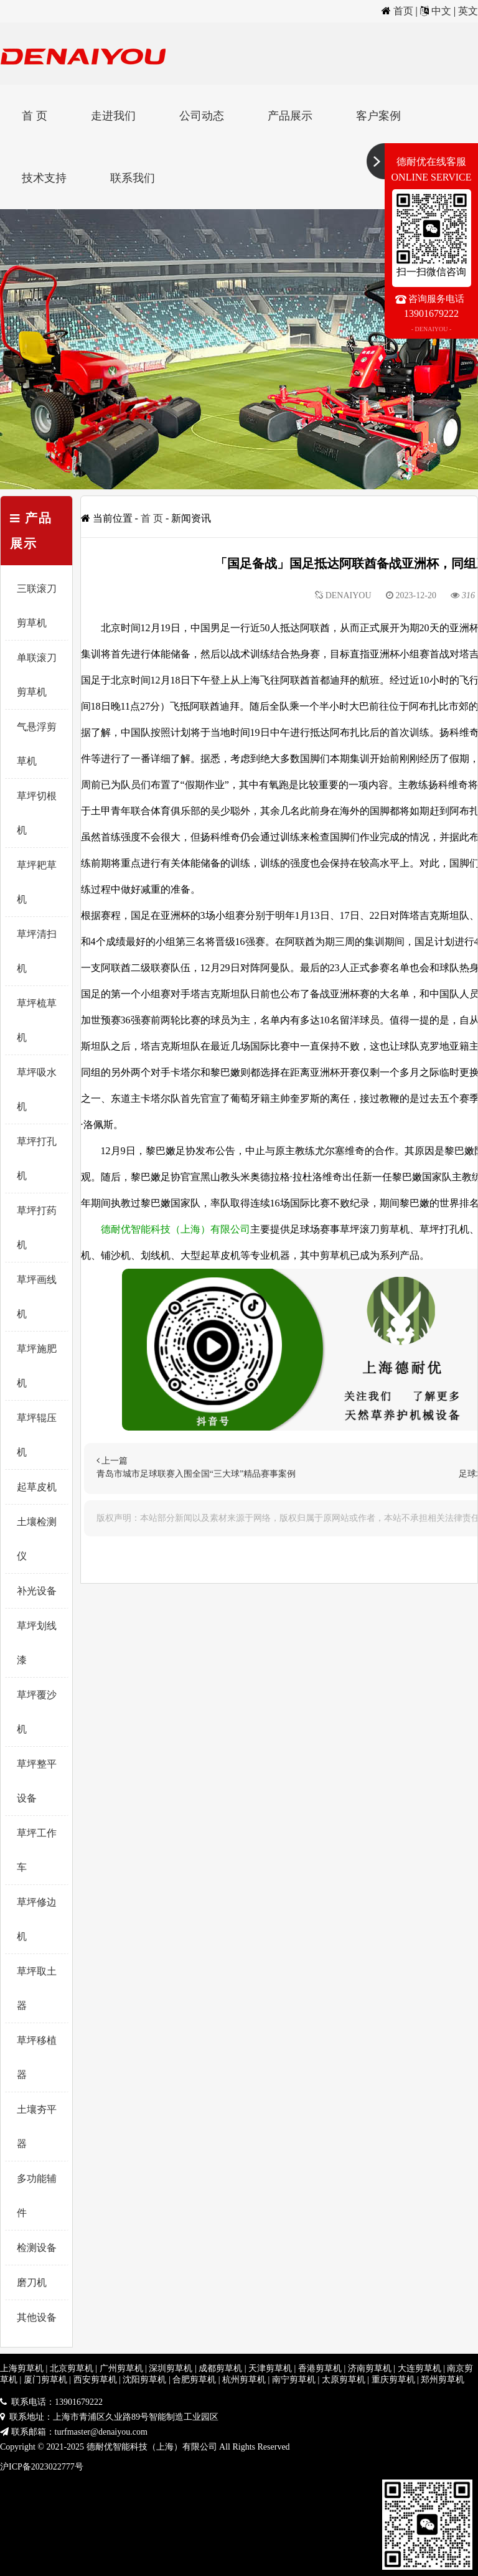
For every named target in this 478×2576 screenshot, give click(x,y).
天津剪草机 (270, 2368)
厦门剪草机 (45, 2379)
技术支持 (44, 178)
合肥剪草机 (194, 2379)
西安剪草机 (95, 2379)
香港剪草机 (320, 2368)
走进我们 (113, 116)
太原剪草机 (343, 2379)
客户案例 (378, 116)
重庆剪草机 (393, 2379)
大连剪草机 (419, 2368)
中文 (441, 11)
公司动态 (201, 116)
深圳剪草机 (170, 2368)
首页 (403, 11)
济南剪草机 (369, 2368)
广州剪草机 (121, 2368)
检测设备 (37, 2247)
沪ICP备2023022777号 (41, 2466)
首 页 (34, 116)
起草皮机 (37, 1487)
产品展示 (290, 116)
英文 (468, 11)
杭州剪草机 (244, 2379)
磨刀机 (32, 2282)
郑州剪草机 (442, 2379)
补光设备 (37, 1591)
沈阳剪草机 (144, 2379)
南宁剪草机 (294, 2379)
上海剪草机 (22, 2368)
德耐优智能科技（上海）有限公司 (175, 1229)
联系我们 (132, 178)
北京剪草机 (71, 2368)
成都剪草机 (220, 2368)
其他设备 (37, 2317)
